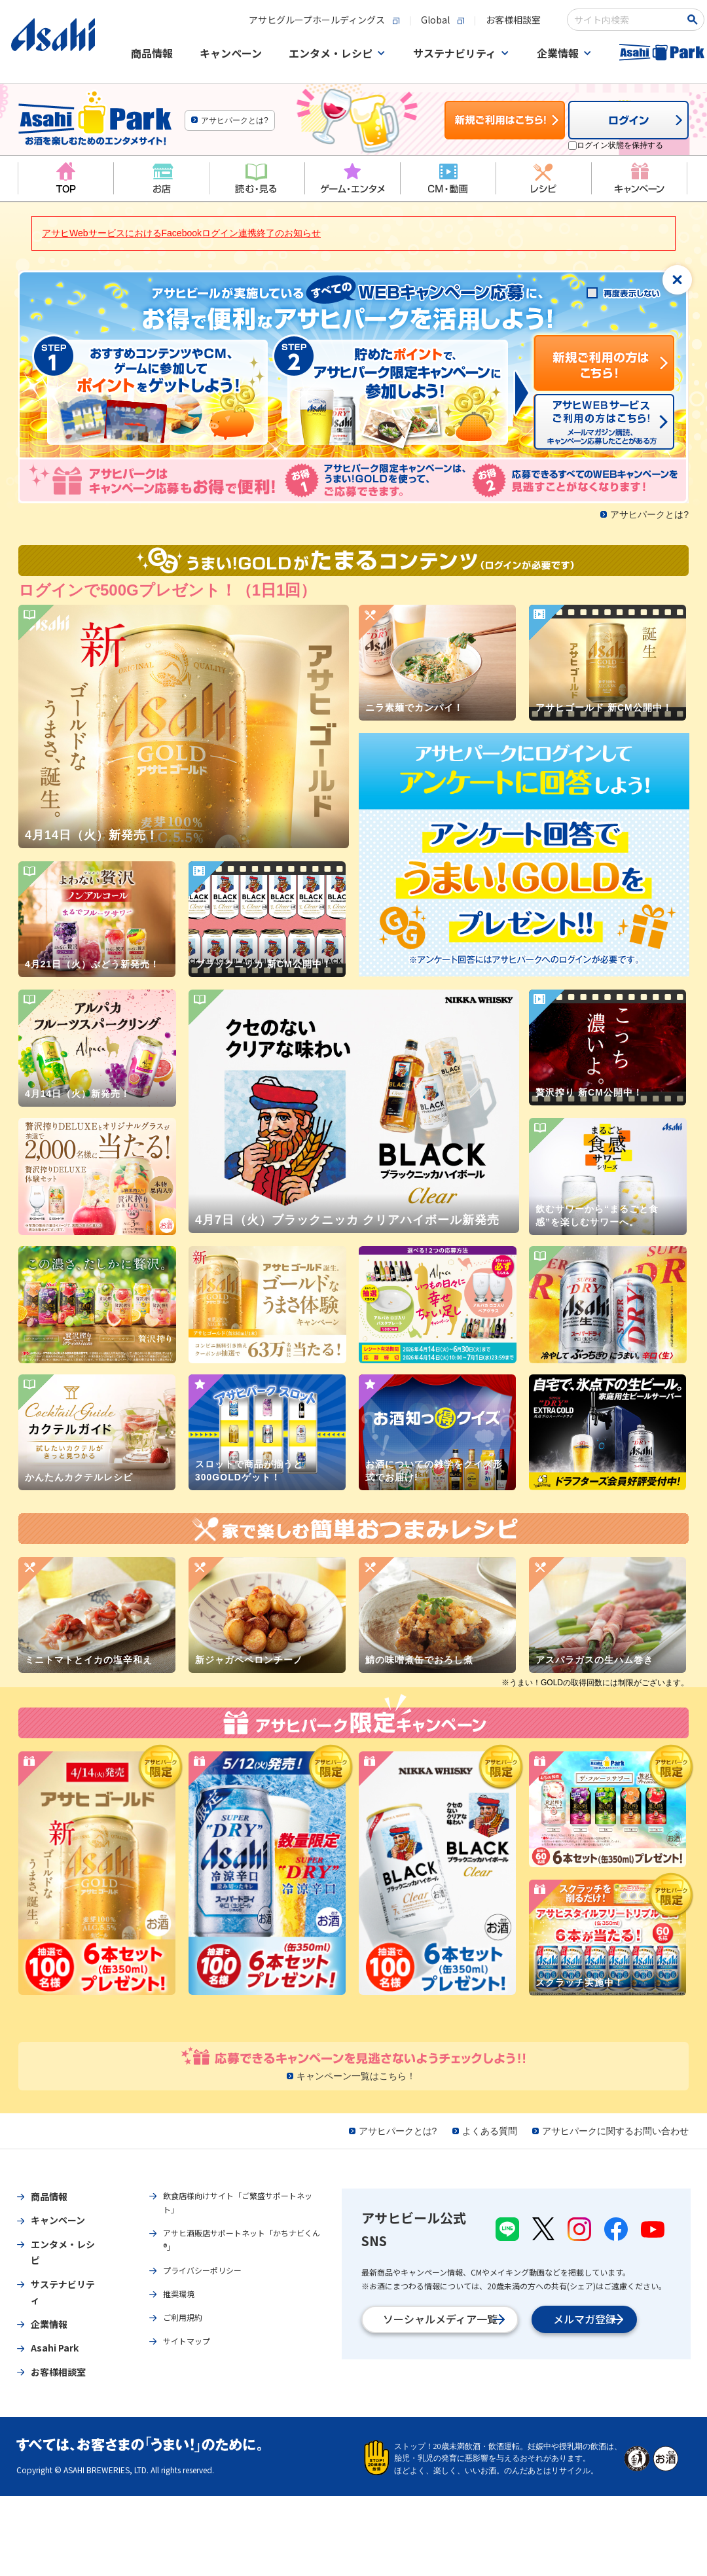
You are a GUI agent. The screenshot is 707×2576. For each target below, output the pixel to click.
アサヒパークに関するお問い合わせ (615, 2146)
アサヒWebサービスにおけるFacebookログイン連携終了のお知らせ (181, 248)
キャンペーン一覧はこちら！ (356, 2091)
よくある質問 (489, 2146)
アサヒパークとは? (234, 136)
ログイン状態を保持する (620, 161)
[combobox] (610, 26)
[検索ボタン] (678, 26)
